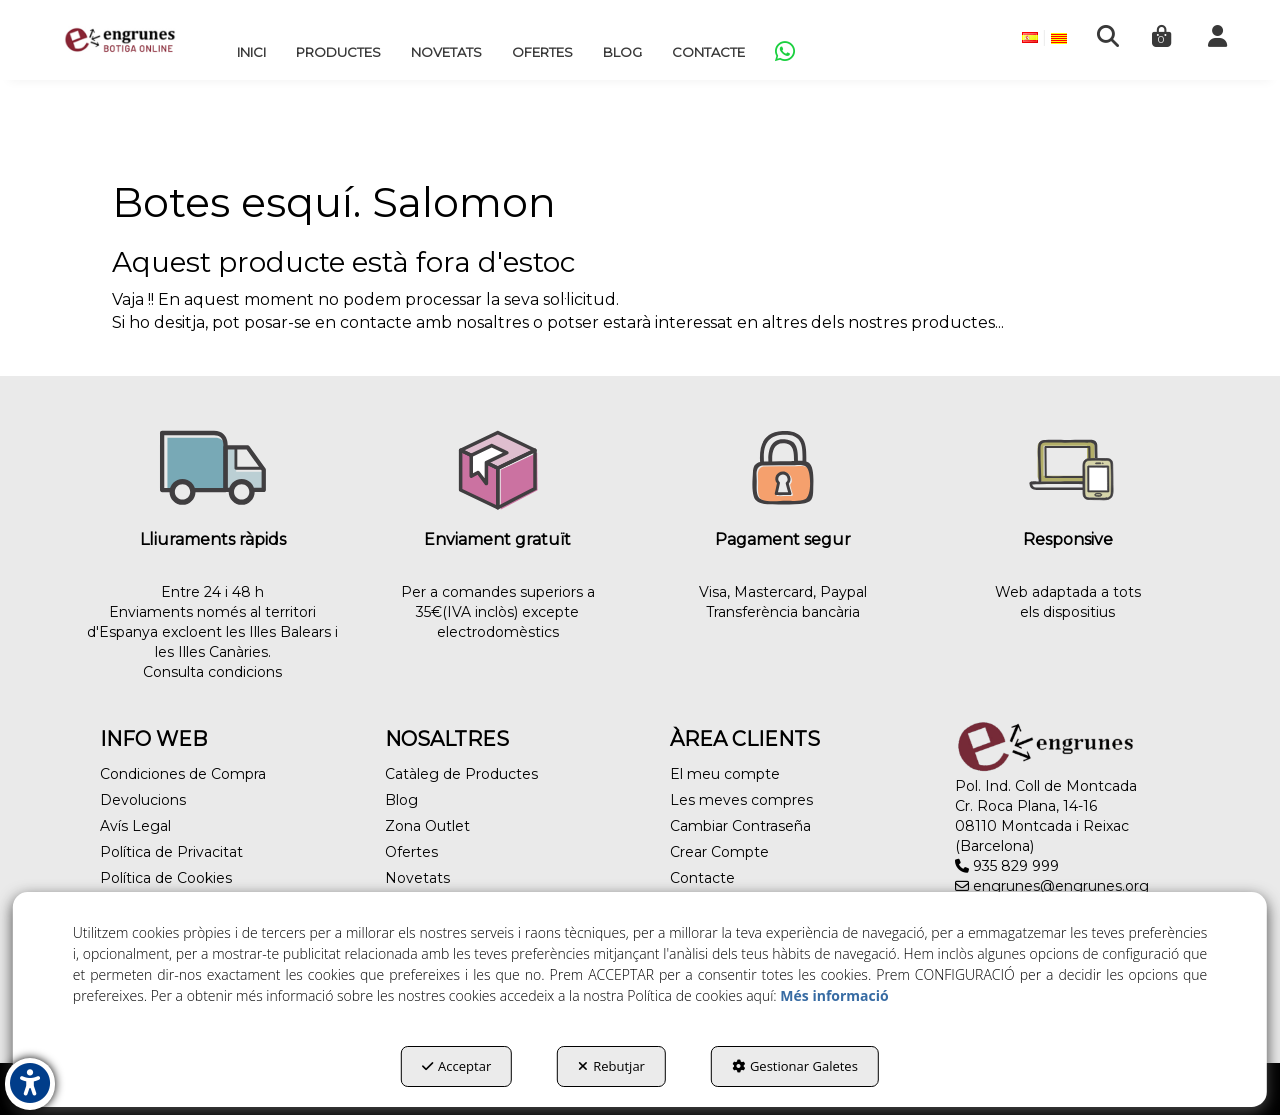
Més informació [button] (834, 995)
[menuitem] (251, 52)
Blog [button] (401, 800)
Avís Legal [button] (135, 826)
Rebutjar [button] (611, 1066)
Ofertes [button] (411, 852)
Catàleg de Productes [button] (461, 774)
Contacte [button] (702, 878)
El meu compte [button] (725, 774)
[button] (120, 40)
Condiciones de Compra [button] (183, 774)
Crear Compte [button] (719, 852)
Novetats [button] (417, 878)
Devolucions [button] (143, 800)
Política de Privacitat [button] (171, 852)
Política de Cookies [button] (166, 878)
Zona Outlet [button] (427, 826)
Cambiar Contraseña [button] (740, 826)
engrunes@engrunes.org (1052, 886)
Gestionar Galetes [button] (795, 1066)
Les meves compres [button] (741, 800)
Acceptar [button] (456, 1066)
